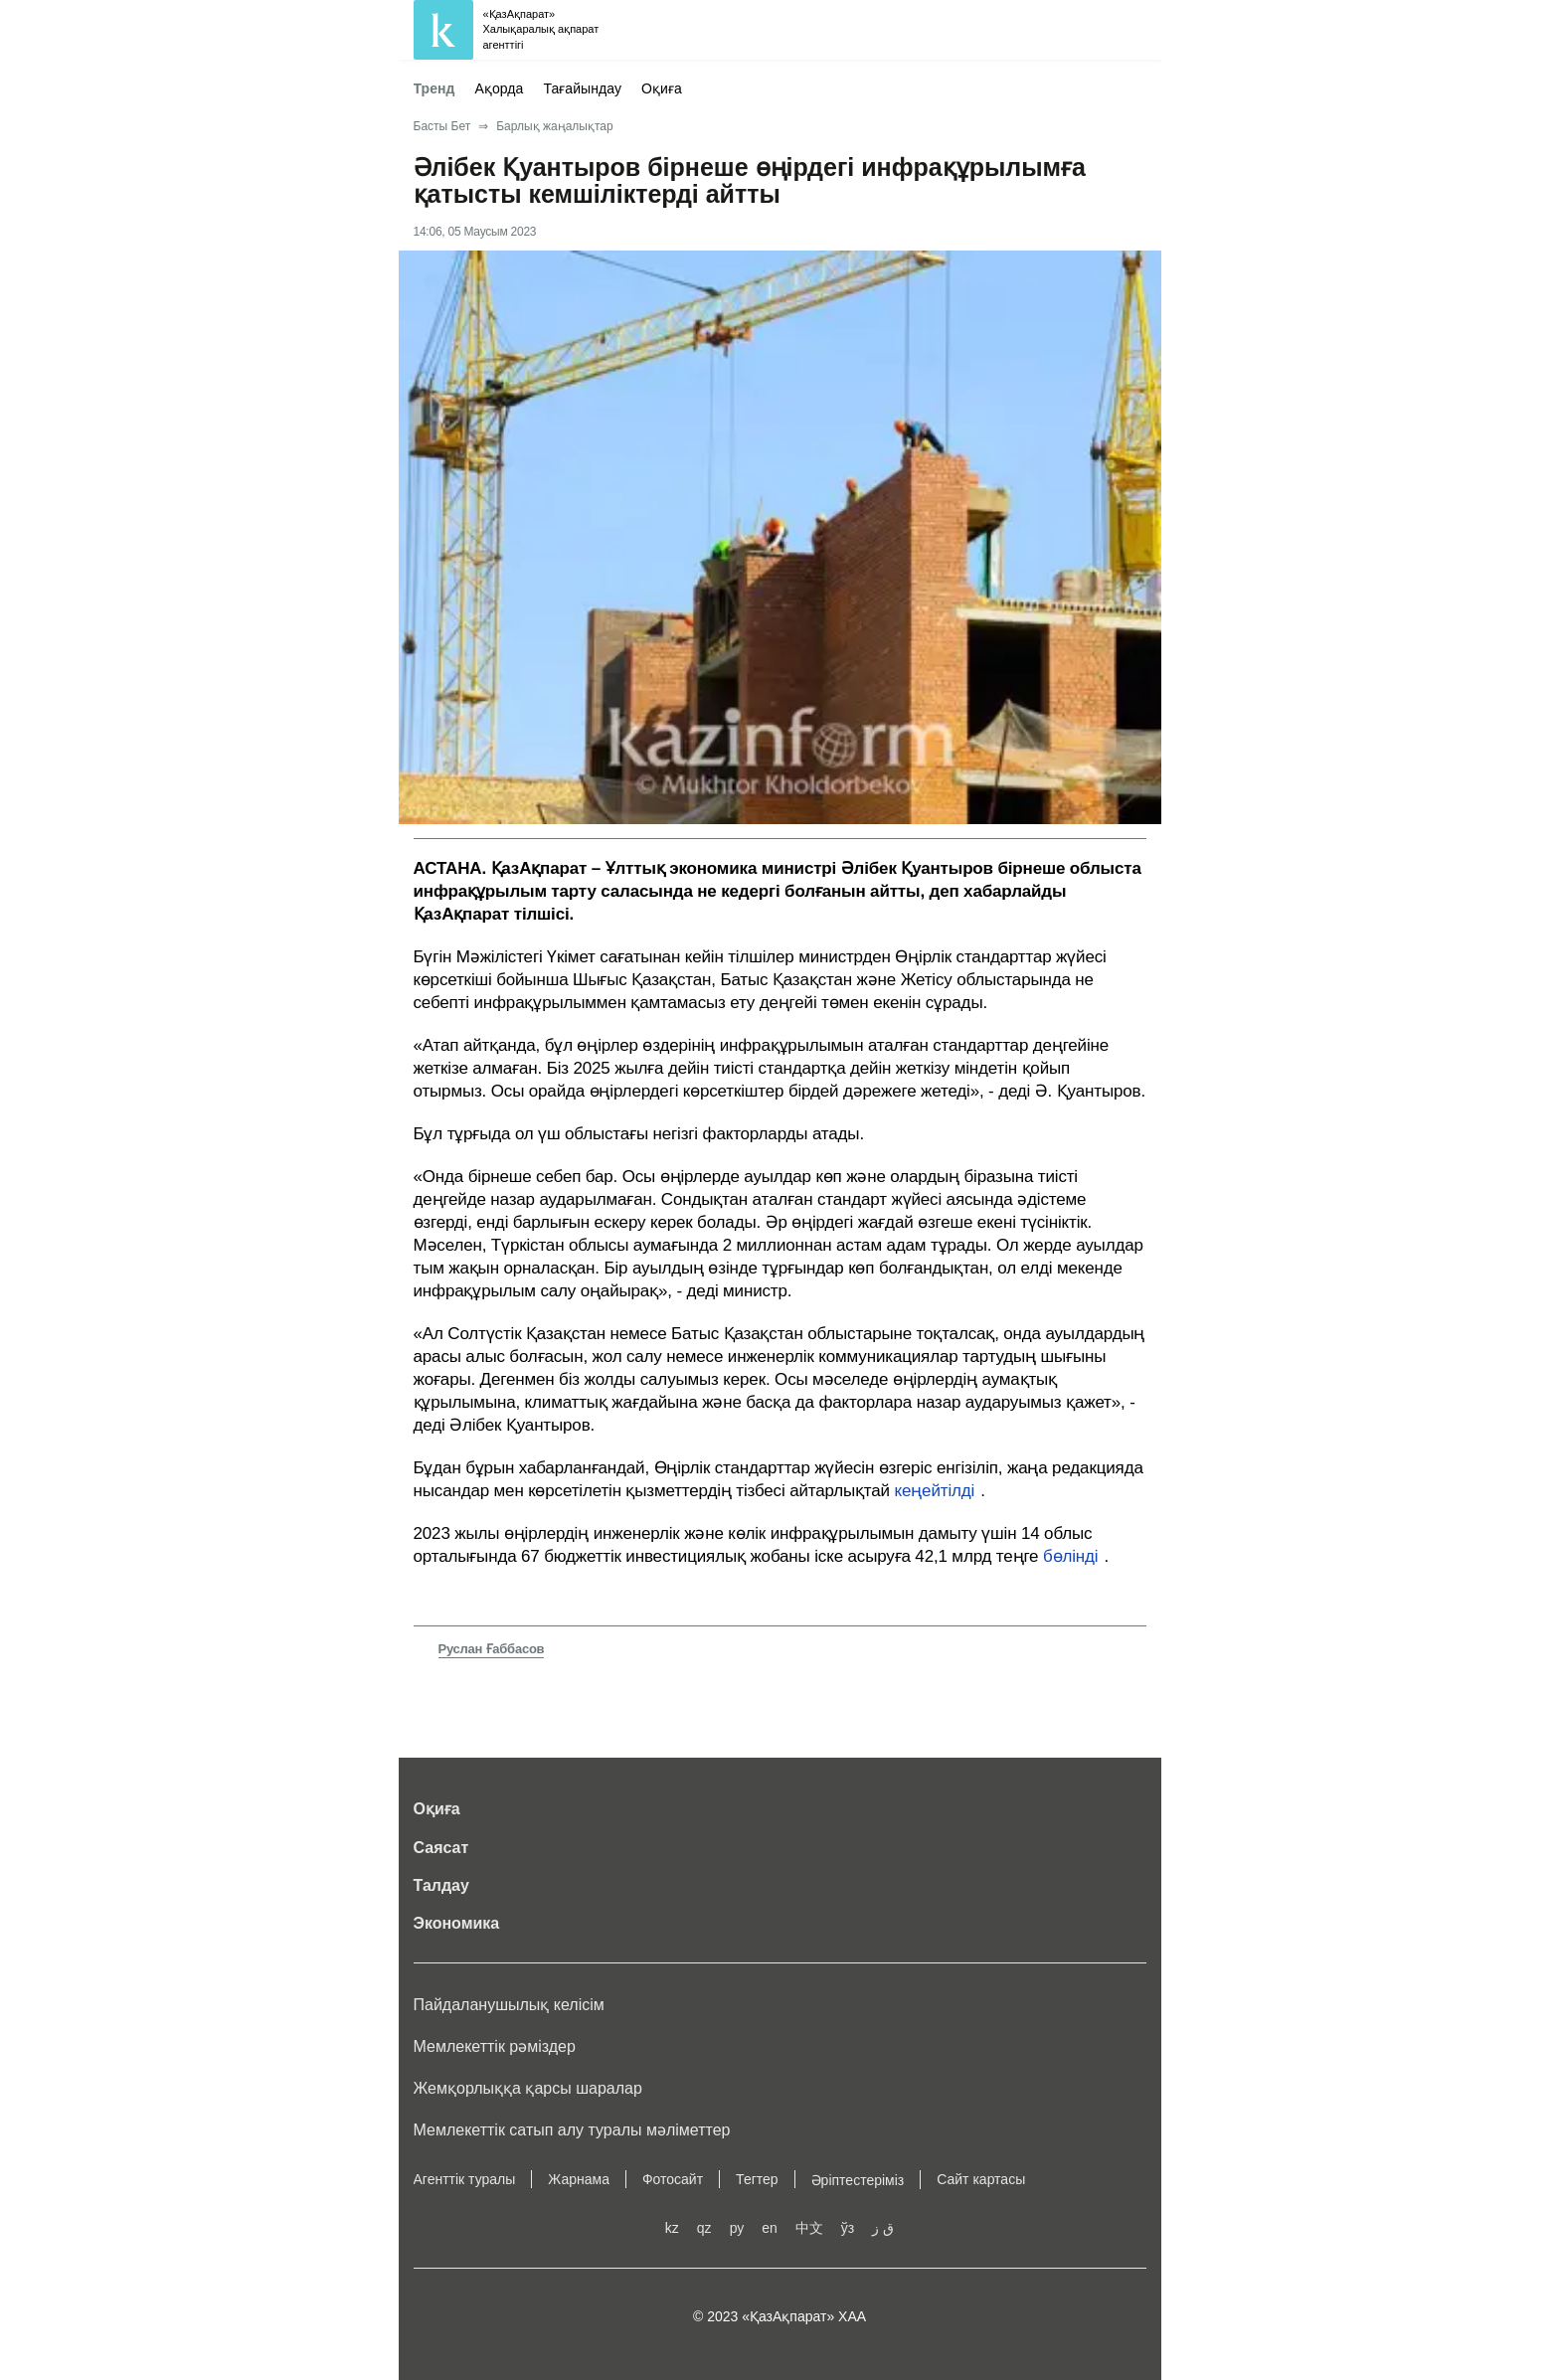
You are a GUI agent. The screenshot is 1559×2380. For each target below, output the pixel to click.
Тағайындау (582, 88)
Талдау (441, 1885)
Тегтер (757, 2179)
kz (672, 2228)
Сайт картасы (981, 2179)
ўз (847, 2228)
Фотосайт (672, 2179)
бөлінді (1070, 1556)
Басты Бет (442, 126)
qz (704, 2228)
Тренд (434, 88)
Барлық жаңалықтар (554, 126)
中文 (809, 2228)
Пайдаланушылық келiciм (509, 2004)
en (770, 2228)
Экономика (457, 1923)
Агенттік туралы (465, 2179)
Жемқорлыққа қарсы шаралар (528, 2088)
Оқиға (661, 88)
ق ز (883, 2228)
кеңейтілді (935, 1490)
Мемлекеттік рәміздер (495, 2046)
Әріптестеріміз (858, 2180)
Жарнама (578, 2179)
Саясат (441, 1847)
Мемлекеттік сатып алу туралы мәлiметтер (572, 2130)
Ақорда (499, 88)
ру (737, 2228)
